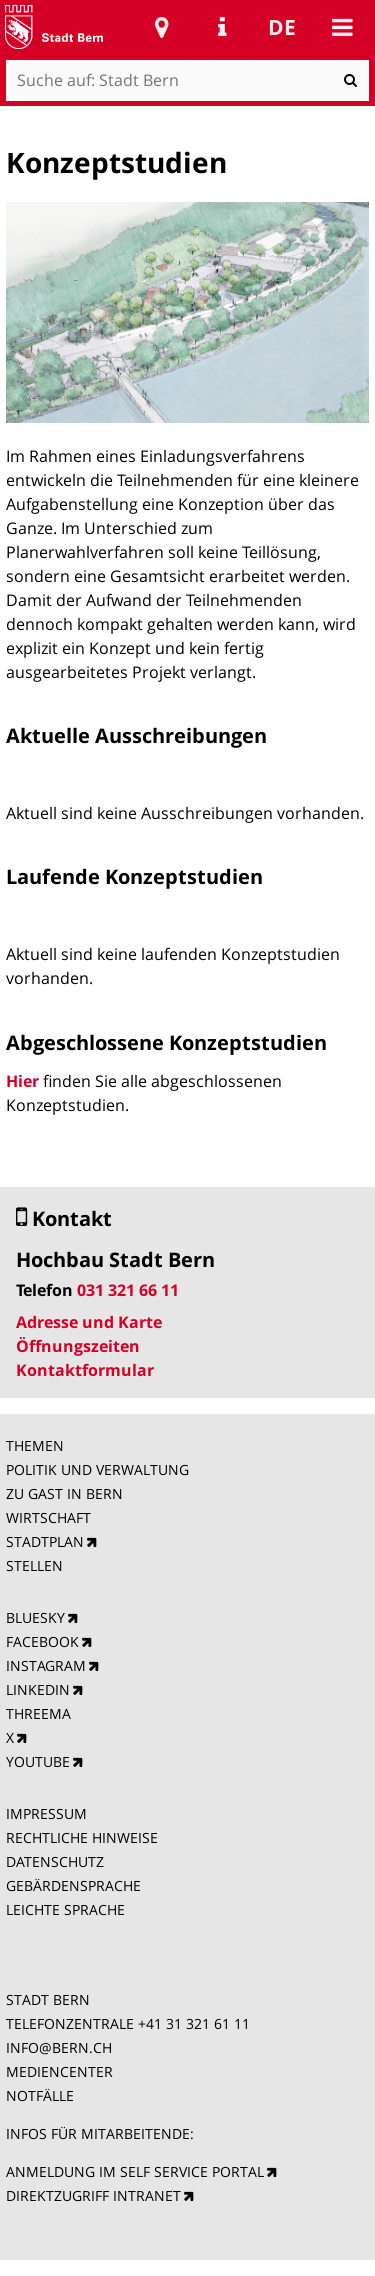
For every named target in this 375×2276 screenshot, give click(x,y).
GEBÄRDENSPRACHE (73, 1885)
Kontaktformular (85, 1370)
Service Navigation (222, 27)
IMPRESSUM (46, 1813)
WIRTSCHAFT (48, 1517)
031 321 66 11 (128, 1290)
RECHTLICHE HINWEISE (82, 1837)
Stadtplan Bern (162, 27)
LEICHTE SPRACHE (65, 1909)
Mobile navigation (342, 27)
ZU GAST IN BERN (64, 1493)
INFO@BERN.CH (59, 2047)
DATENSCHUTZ (55, 1861)
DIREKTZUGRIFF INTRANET (93, 2195)
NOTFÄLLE (40, 2095)
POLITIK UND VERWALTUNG (97, 1469)
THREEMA (38, 1713)
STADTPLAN (45, 1541)
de (282, 27)
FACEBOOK (42, 1641)
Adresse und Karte (89, 1322)
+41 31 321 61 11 (194, 2023)
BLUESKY (35, 1617)
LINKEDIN (38, 1689)
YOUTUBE (38, 1761)
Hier (24, 1081)
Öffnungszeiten (78, 1346)
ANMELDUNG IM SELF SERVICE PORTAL (135, 2171)
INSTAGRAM (46, 1665)
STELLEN (34, 1565)
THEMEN (35, 1445)
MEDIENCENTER (59, 2071)
